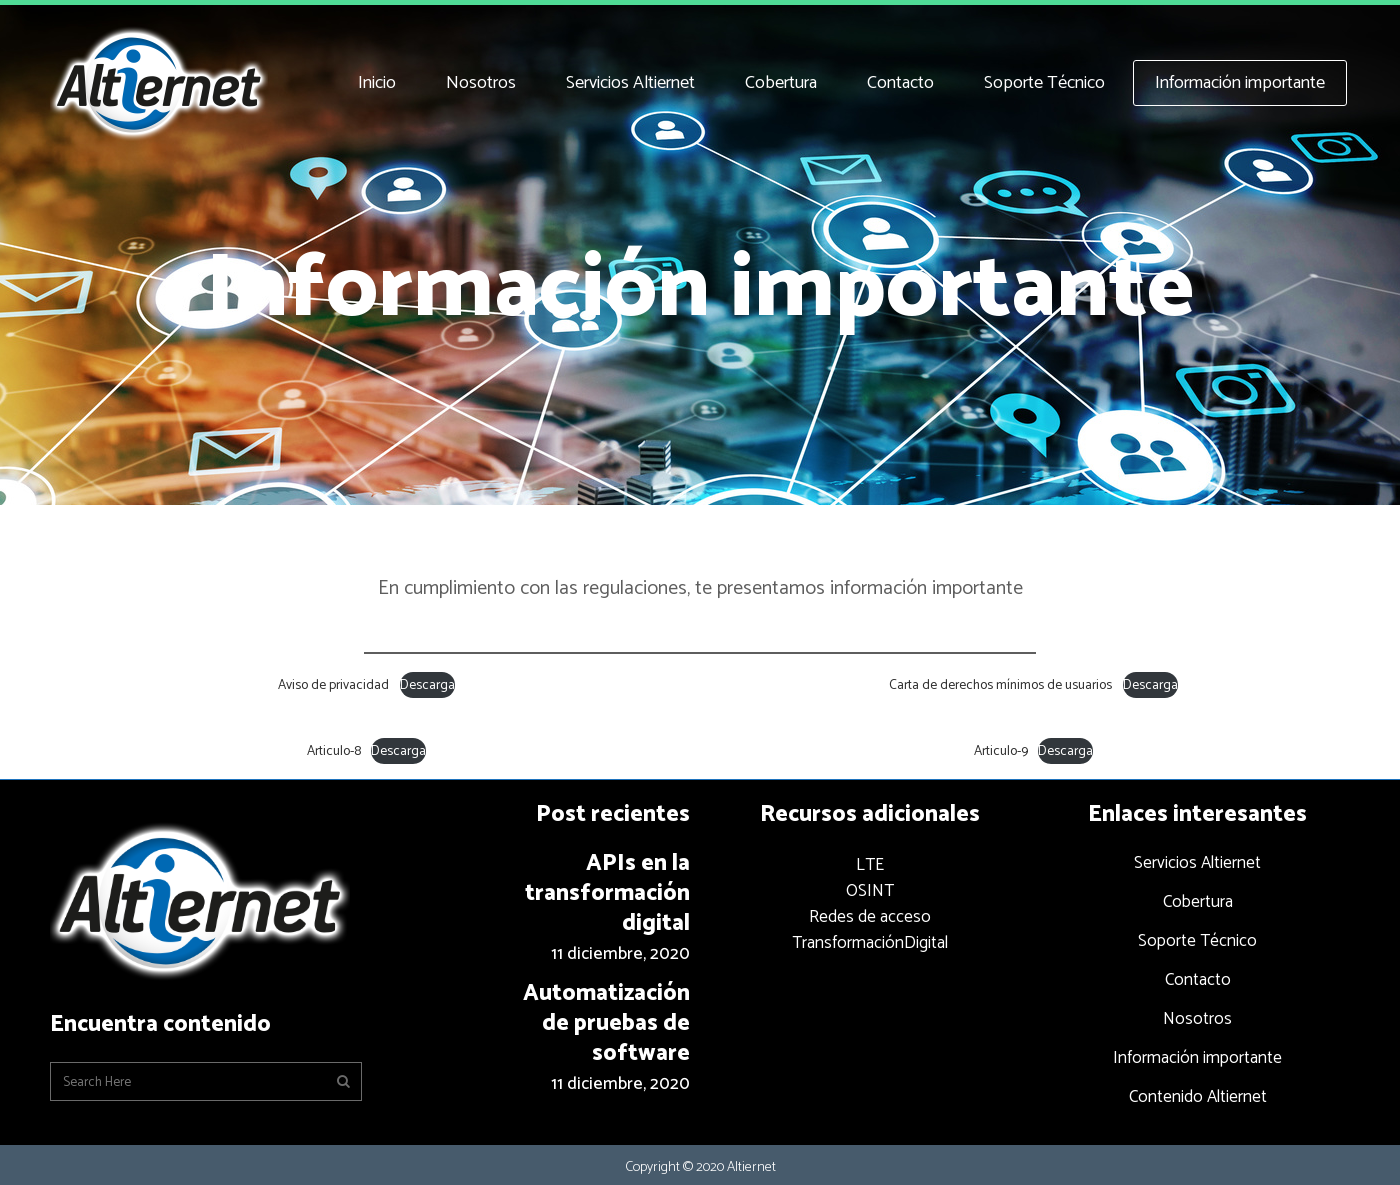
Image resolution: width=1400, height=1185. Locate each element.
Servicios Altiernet (1197, 863)
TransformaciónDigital (870, 943)
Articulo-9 (1001, 751)
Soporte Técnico (1197, 941)
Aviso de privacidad (333, 685)
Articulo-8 (334, 751)
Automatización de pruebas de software (606, 1023)
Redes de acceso (870, 917)
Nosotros (1197, 1019)
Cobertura (1198, 902)
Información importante (1197, 1058)
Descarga (427, 685)
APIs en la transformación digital (607, 893)
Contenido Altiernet (1198, 1097)
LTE (870, 865)
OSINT (870, 891)
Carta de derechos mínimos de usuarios (1000, 685)
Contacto (1198, 980)
